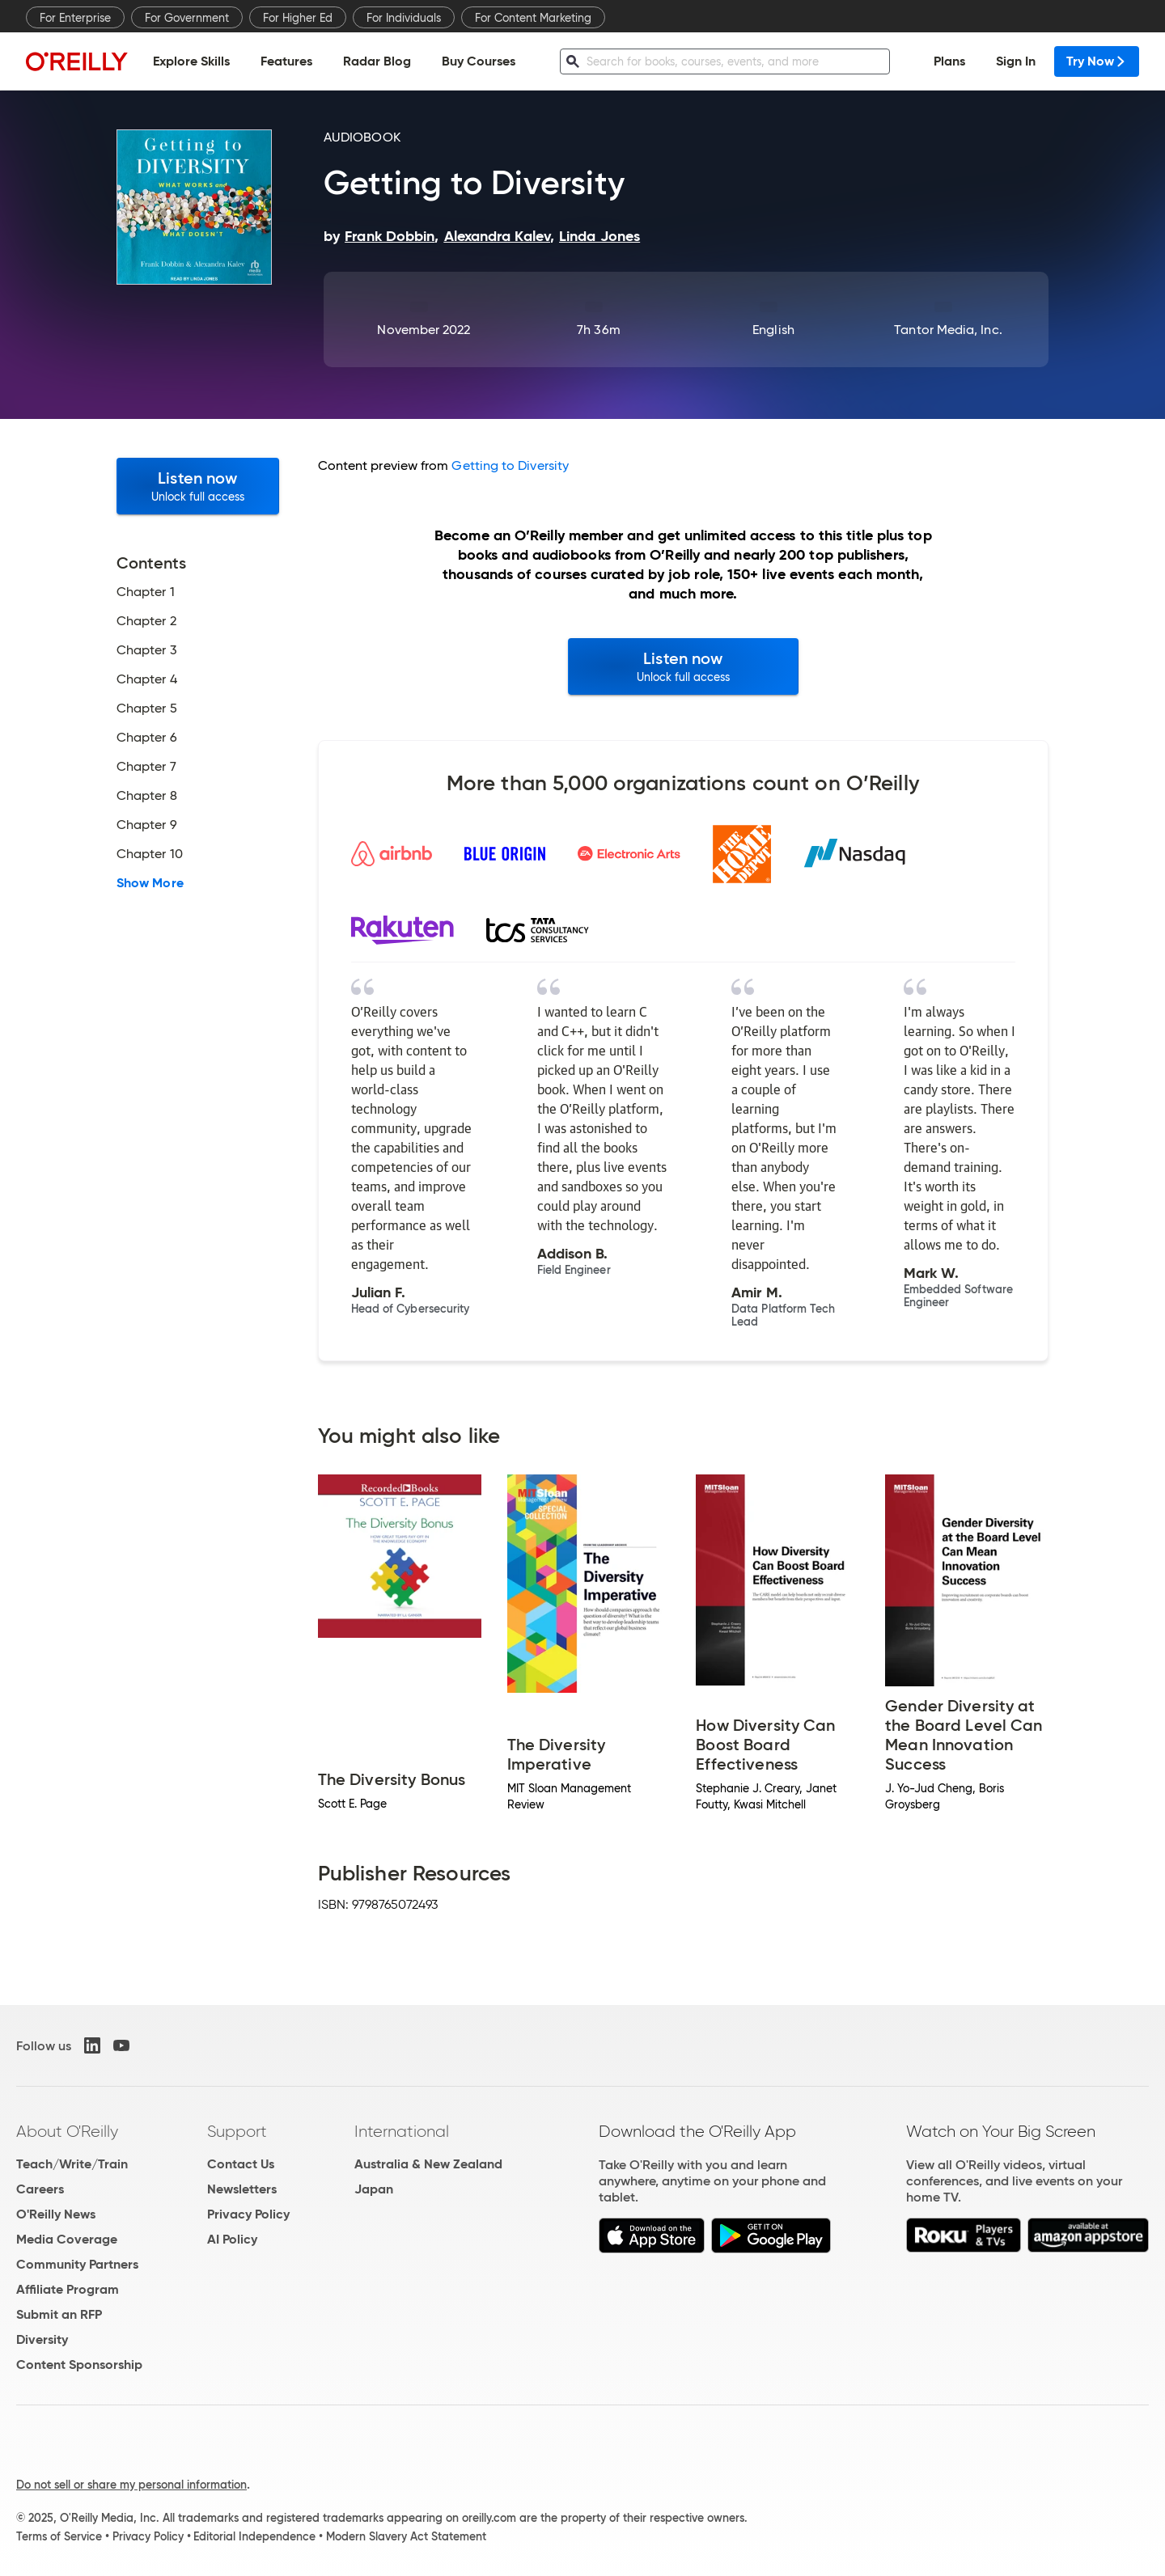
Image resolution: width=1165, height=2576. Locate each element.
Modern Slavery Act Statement (406, 2536)
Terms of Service (59, 2536)
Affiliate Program (67, 2289)
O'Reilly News (55, 2214)
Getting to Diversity (510, 465)
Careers (40, 2189)
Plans (949, 61)
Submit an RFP (59, 2314)
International (401, 2131)
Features (286, 61)
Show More (150, 883)
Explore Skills (191, 61)
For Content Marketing (533, 18)
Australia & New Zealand (428, 2163)
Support (237, 2131)
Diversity (42, 2339)
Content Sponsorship (79, 2364)
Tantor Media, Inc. (948, 329)
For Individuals (403, 18)
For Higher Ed (298, 18)
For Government (187, 18)
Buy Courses (478, 61)
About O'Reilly (67, 2131)
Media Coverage (66, 2239)
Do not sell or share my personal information (131, 2484)
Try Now (1096, 61)
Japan (373, 2189)
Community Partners (77, 2264)
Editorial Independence (254, 2536)
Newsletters (242, 2189)
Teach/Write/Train (72, 2163)
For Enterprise (75, 18)
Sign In (1016, 61)
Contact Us (240, 2163)
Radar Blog (377, 61)
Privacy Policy (248, 2214)
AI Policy (232, 2239)
